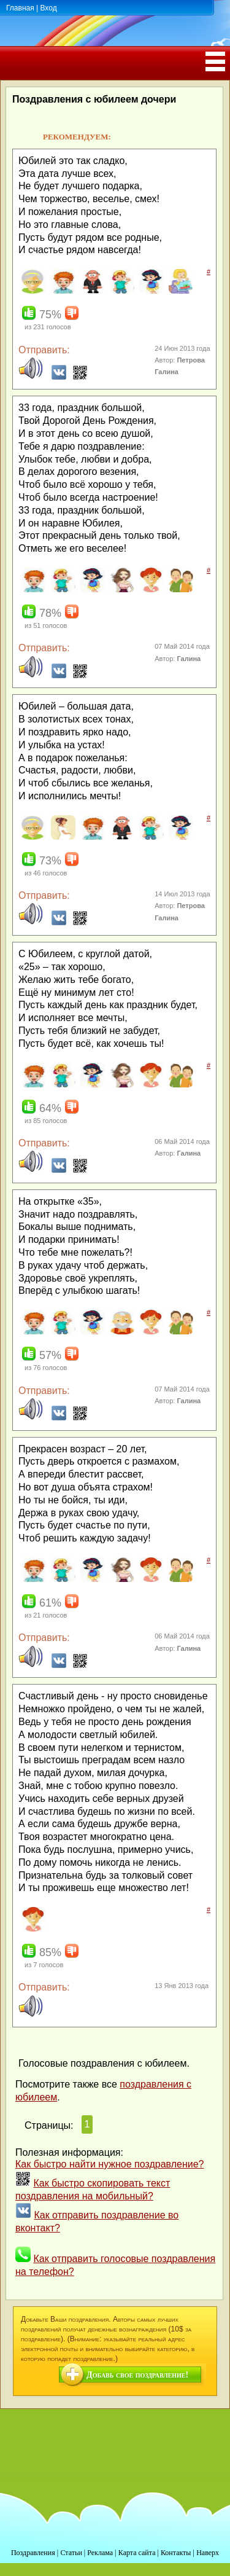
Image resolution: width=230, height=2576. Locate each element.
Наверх (207, 2552)
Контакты (176, 2552)
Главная (20, 8)
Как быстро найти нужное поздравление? (109, 2164)
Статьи (71, 2552)
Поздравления (33, 2552)
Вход (48, 8)
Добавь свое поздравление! (137, 2374)
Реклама (100, 2552)
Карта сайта (137, 2552)
